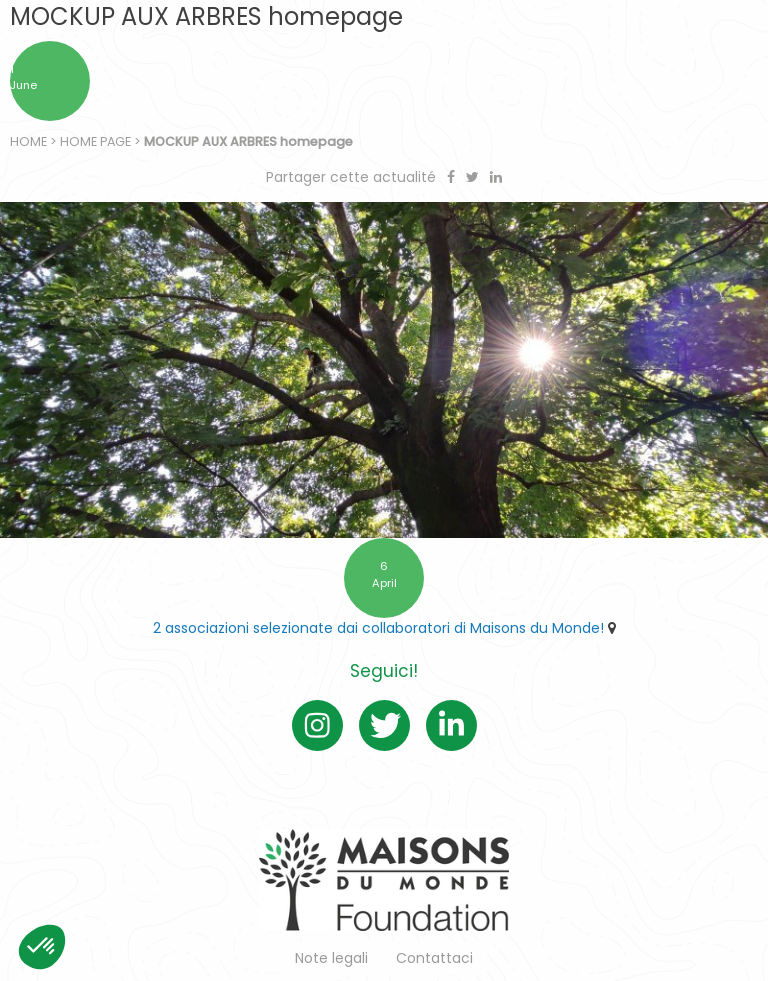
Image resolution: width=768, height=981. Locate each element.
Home (28, 141)
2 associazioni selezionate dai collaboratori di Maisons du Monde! (378, 628)
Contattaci (434, 958)
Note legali (331, 958)
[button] (42, 947)
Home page (95, 141)
